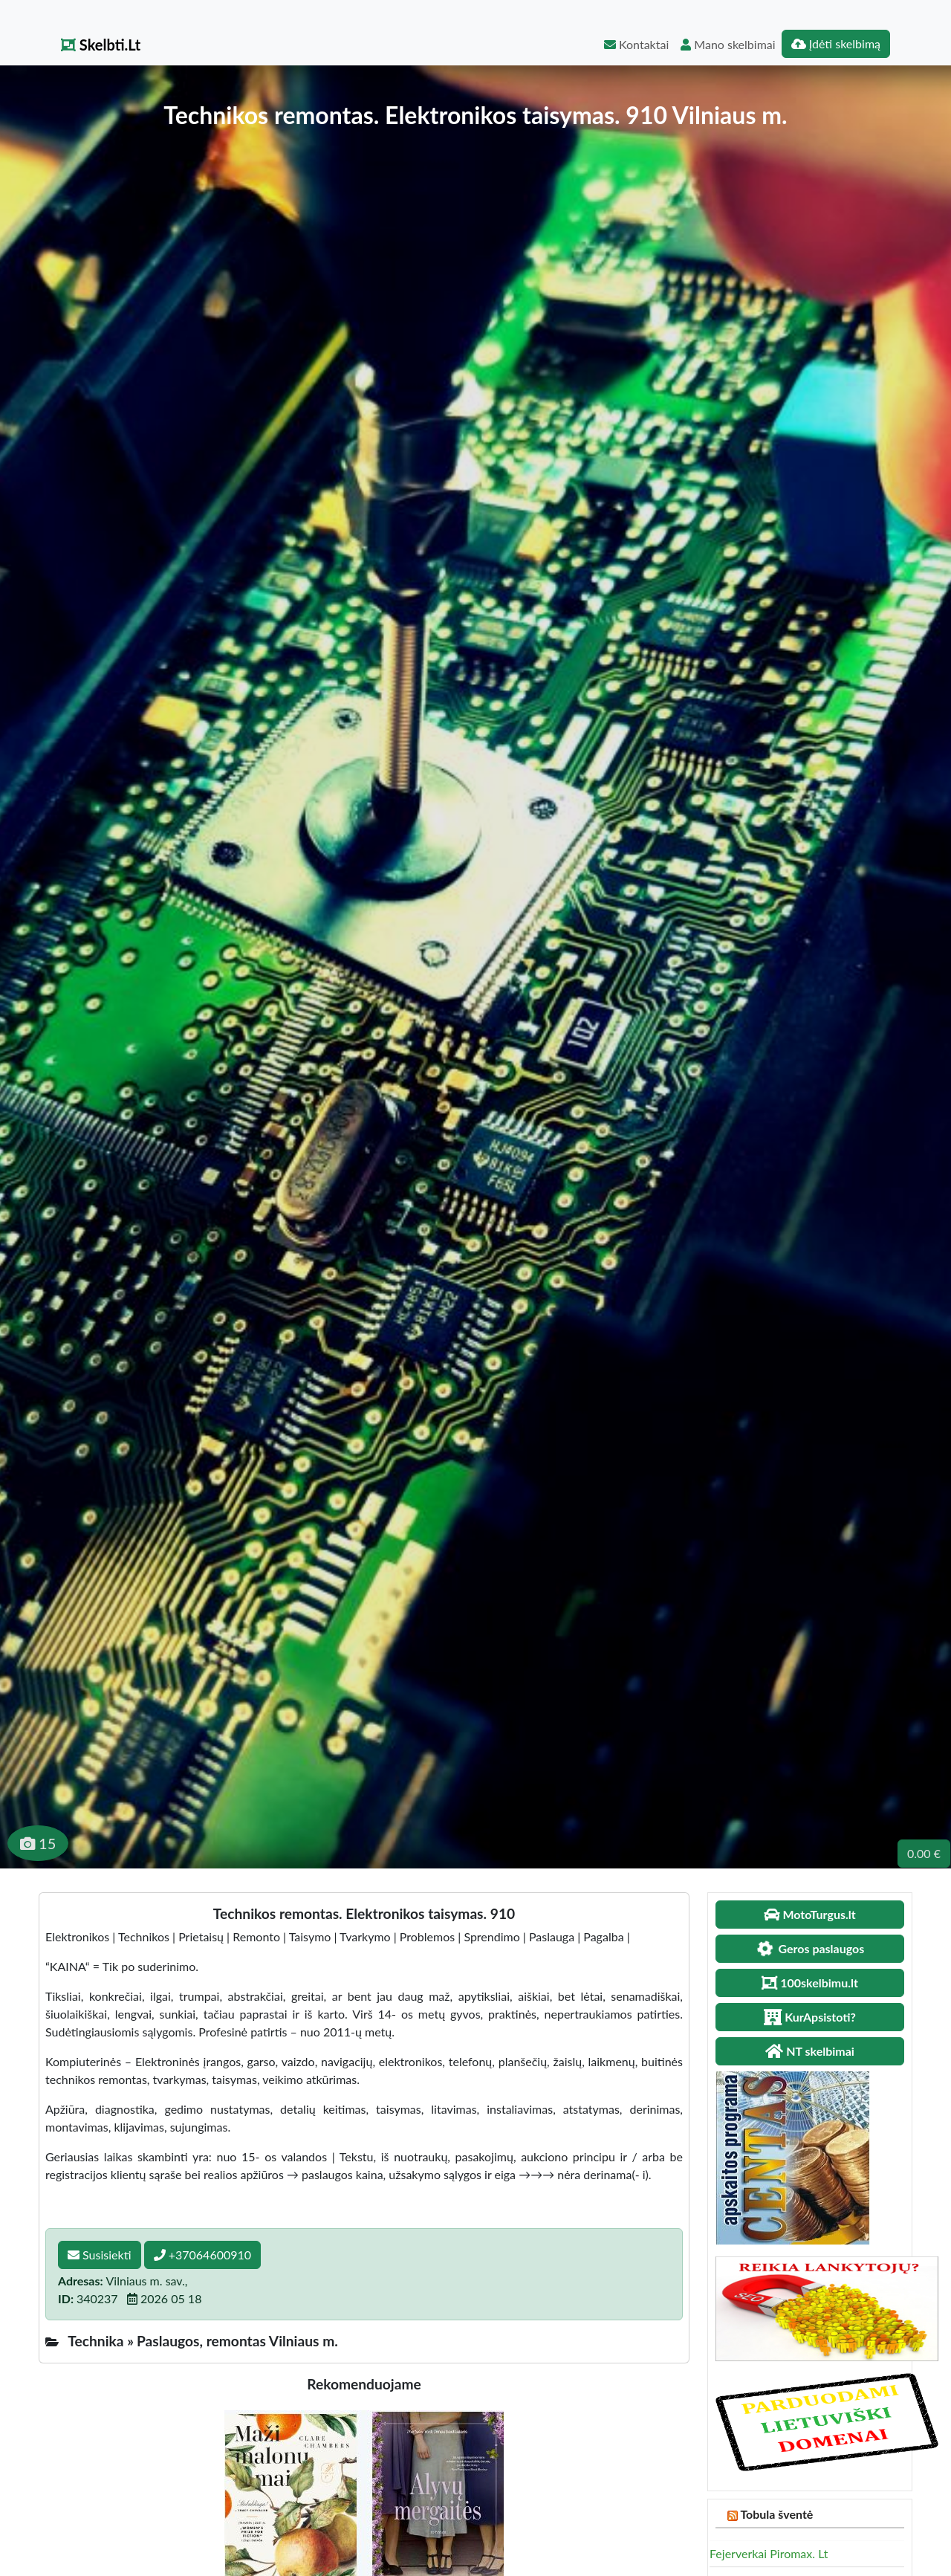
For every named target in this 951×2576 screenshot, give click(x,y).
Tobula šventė (776, 2514)
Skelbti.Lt (100, 45)
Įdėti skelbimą (835, 43)
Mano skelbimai (728, 44)
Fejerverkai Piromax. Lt (769, 2553)
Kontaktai (636, 44)
